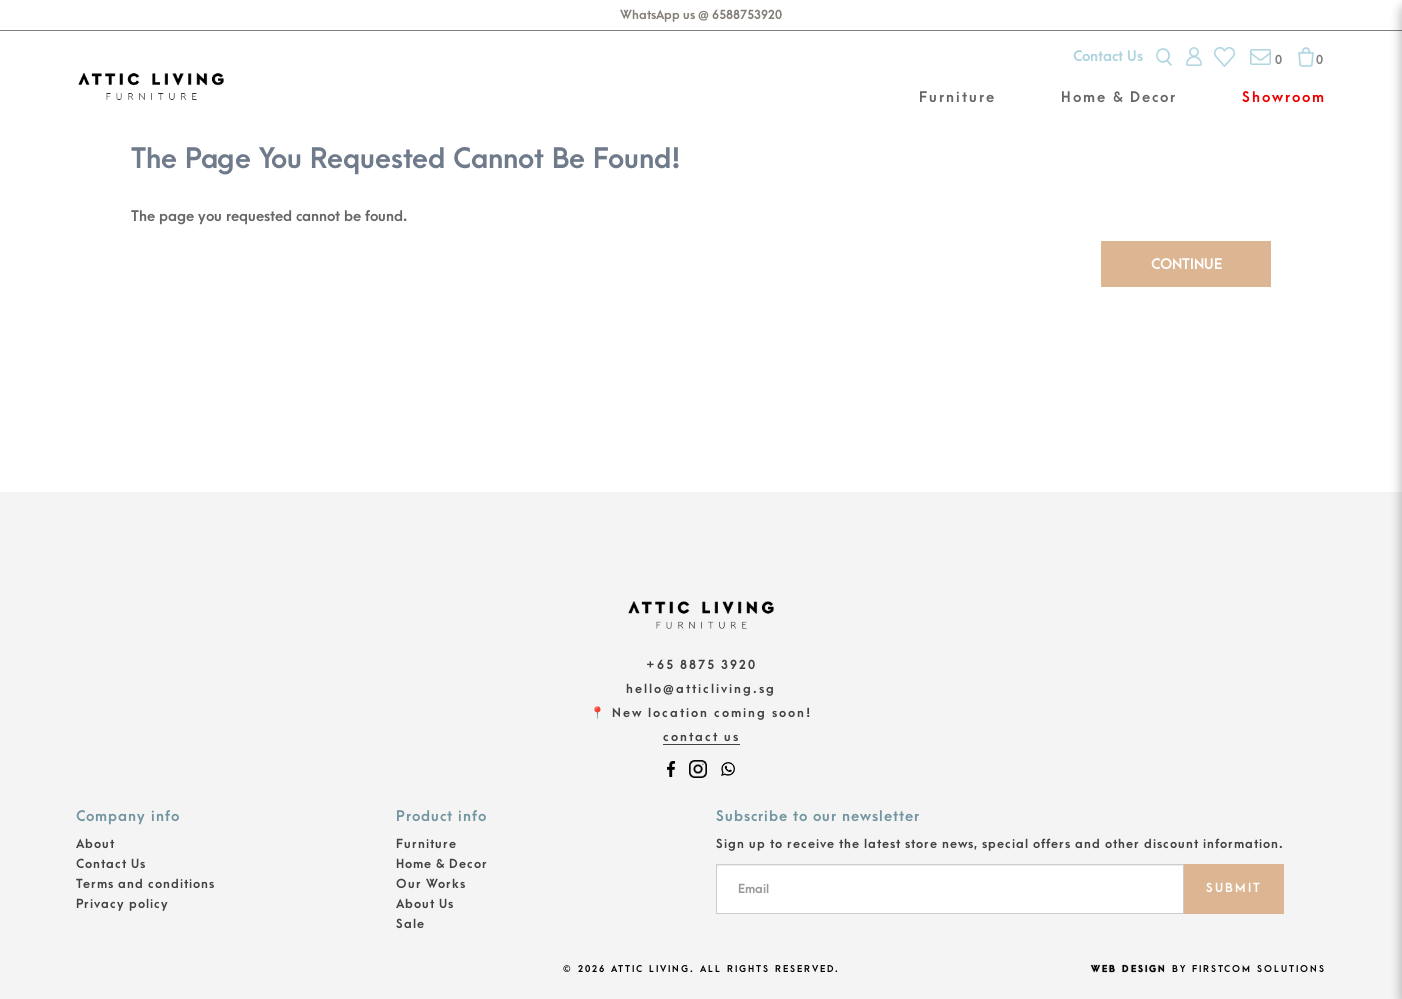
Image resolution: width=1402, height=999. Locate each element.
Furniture (426, 844)
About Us (425, 904)
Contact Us (1108, 56)
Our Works (431, 884)
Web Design (1129, 969)
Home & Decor (442, 864)
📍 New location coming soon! (701, 713)
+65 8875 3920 (701, 665)
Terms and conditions (145, 884)
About (95, 844)
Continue (1186, 264)
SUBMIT (1234, 888)
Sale (410, 924)
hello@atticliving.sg (701, 689)
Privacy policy (122, 904)
